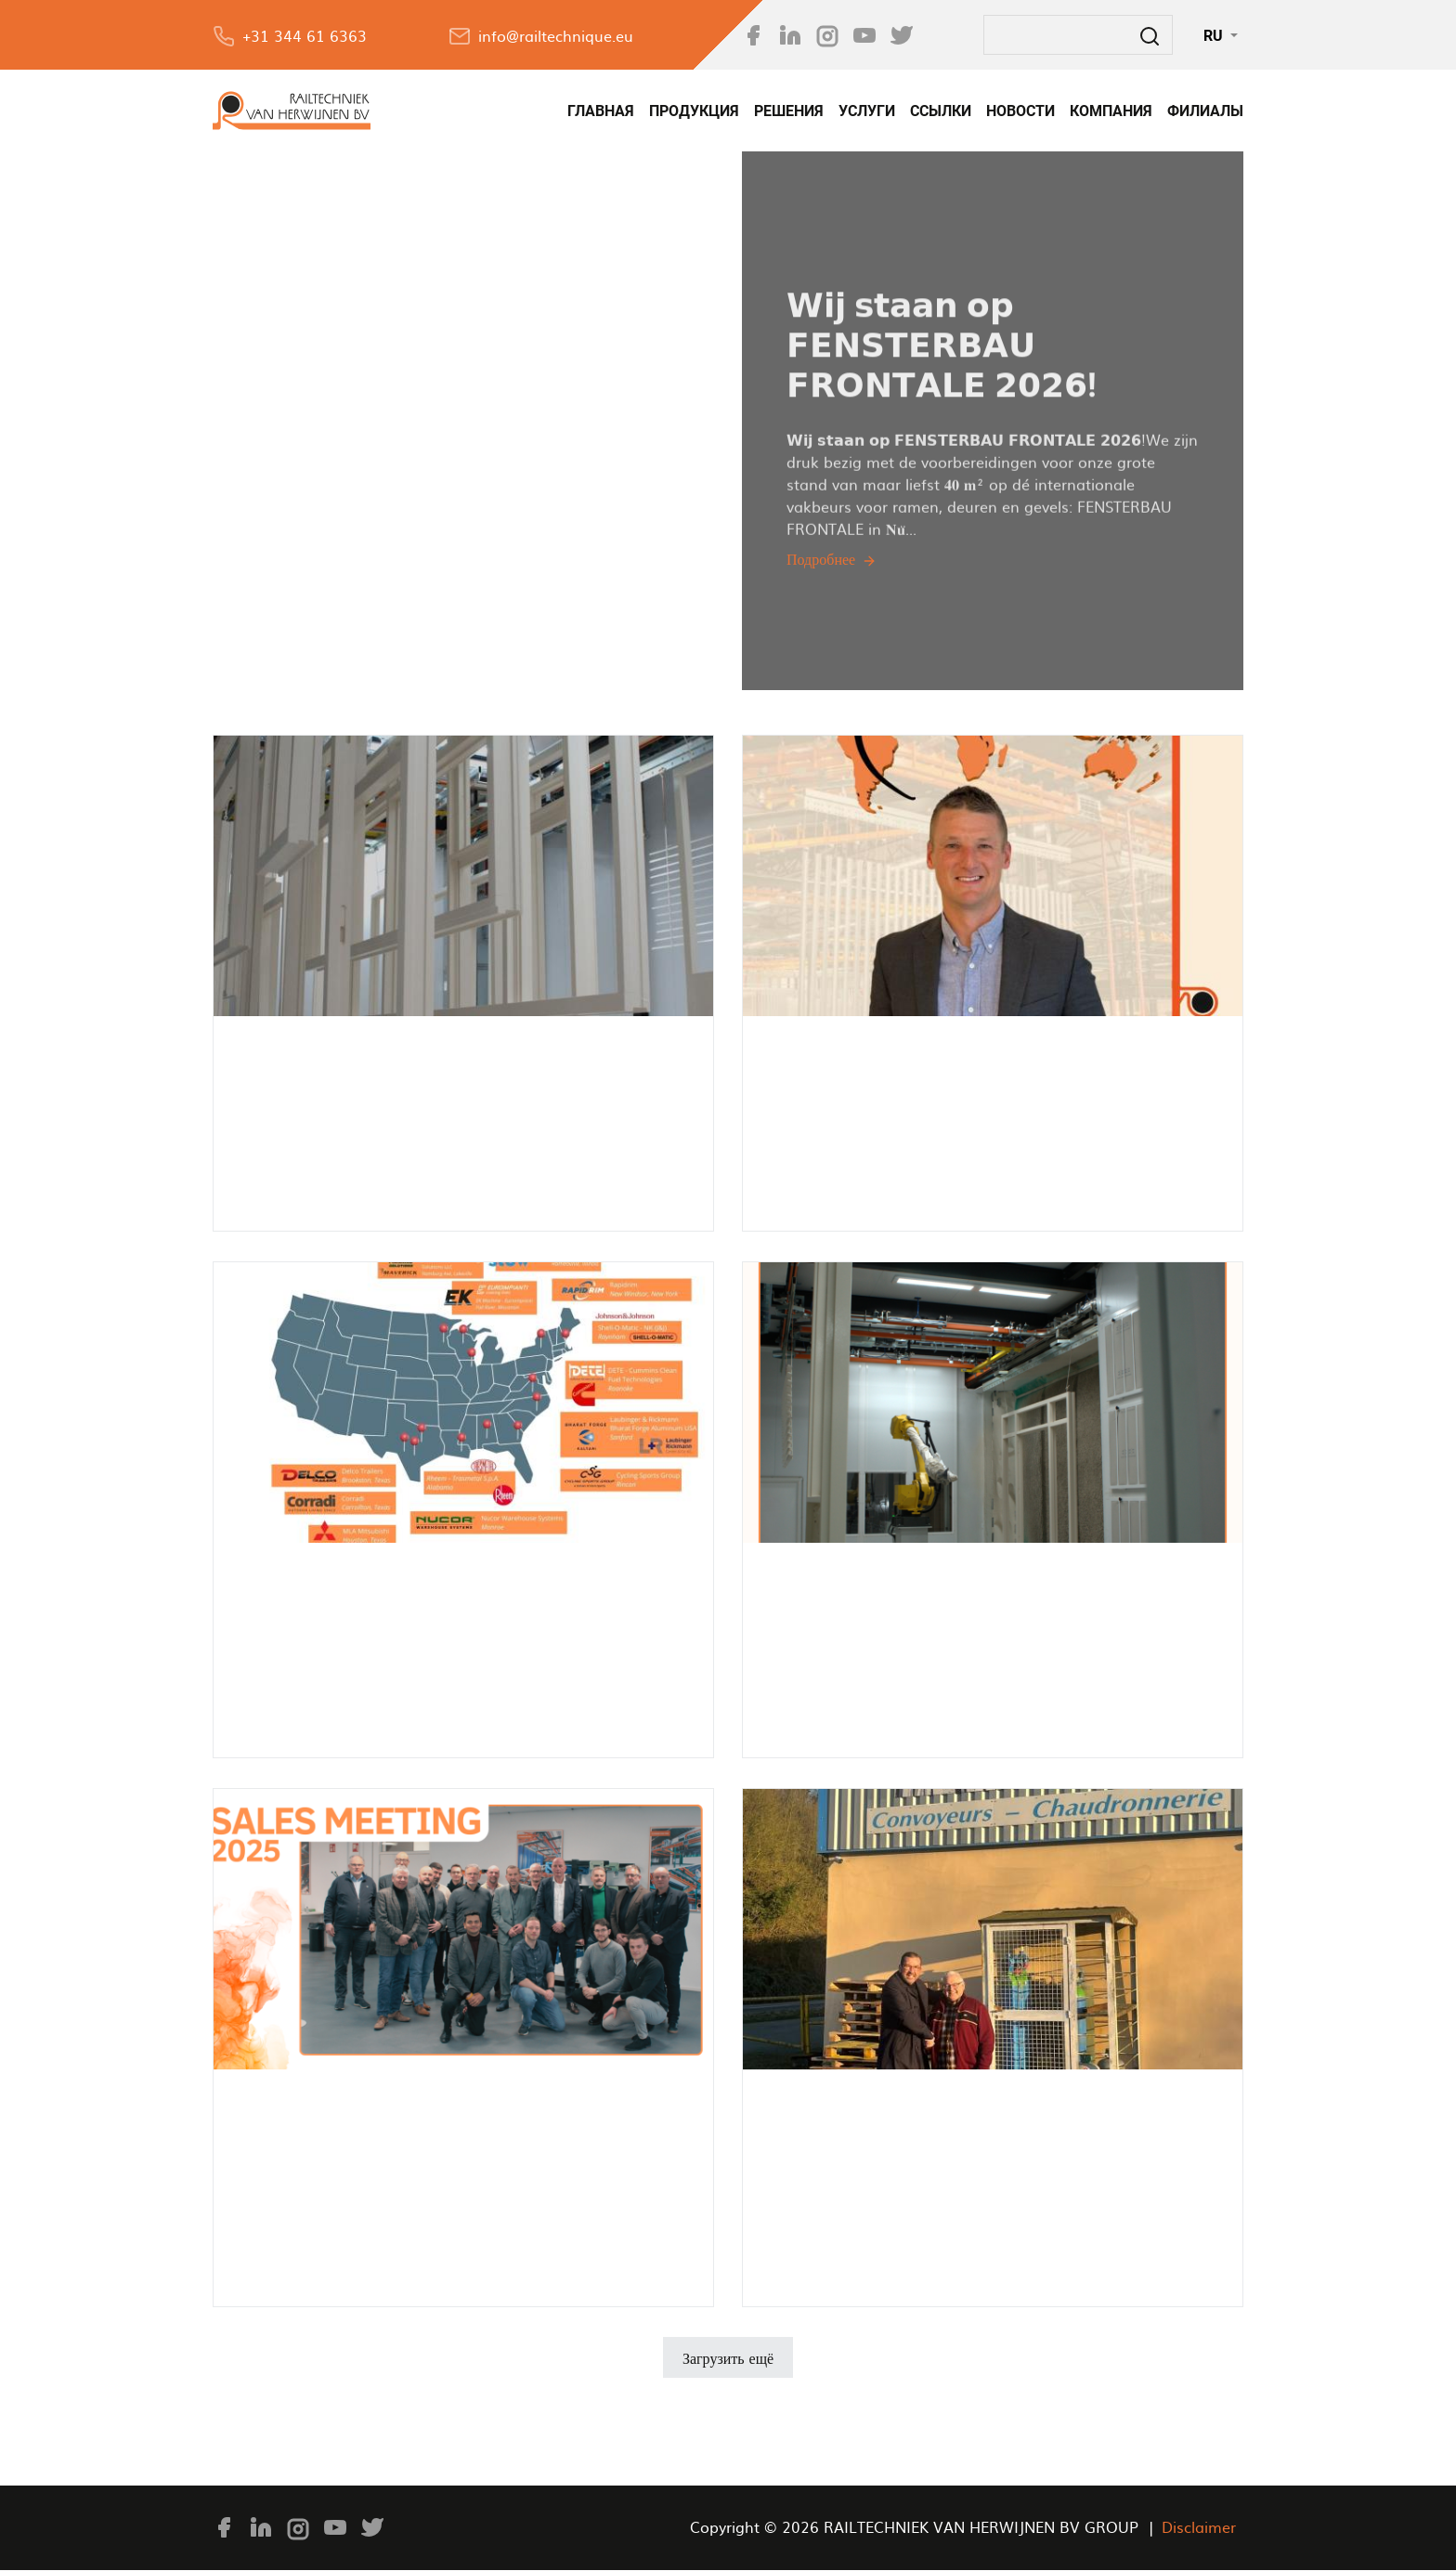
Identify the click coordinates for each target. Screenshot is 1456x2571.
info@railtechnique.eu (555, 35)
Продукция (694, 110)
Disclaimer (1199, 2526)
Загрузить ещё (728, 2357)
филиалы (1205, 110)
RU (1215, 35)
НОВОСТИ (1020, 110)
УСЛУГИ (866, 110)
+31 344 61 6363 (304, 35)
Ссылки (940, 110)
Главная (600, 110)
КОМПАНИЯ (1111, 110)
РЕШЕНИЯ (789, 110)
